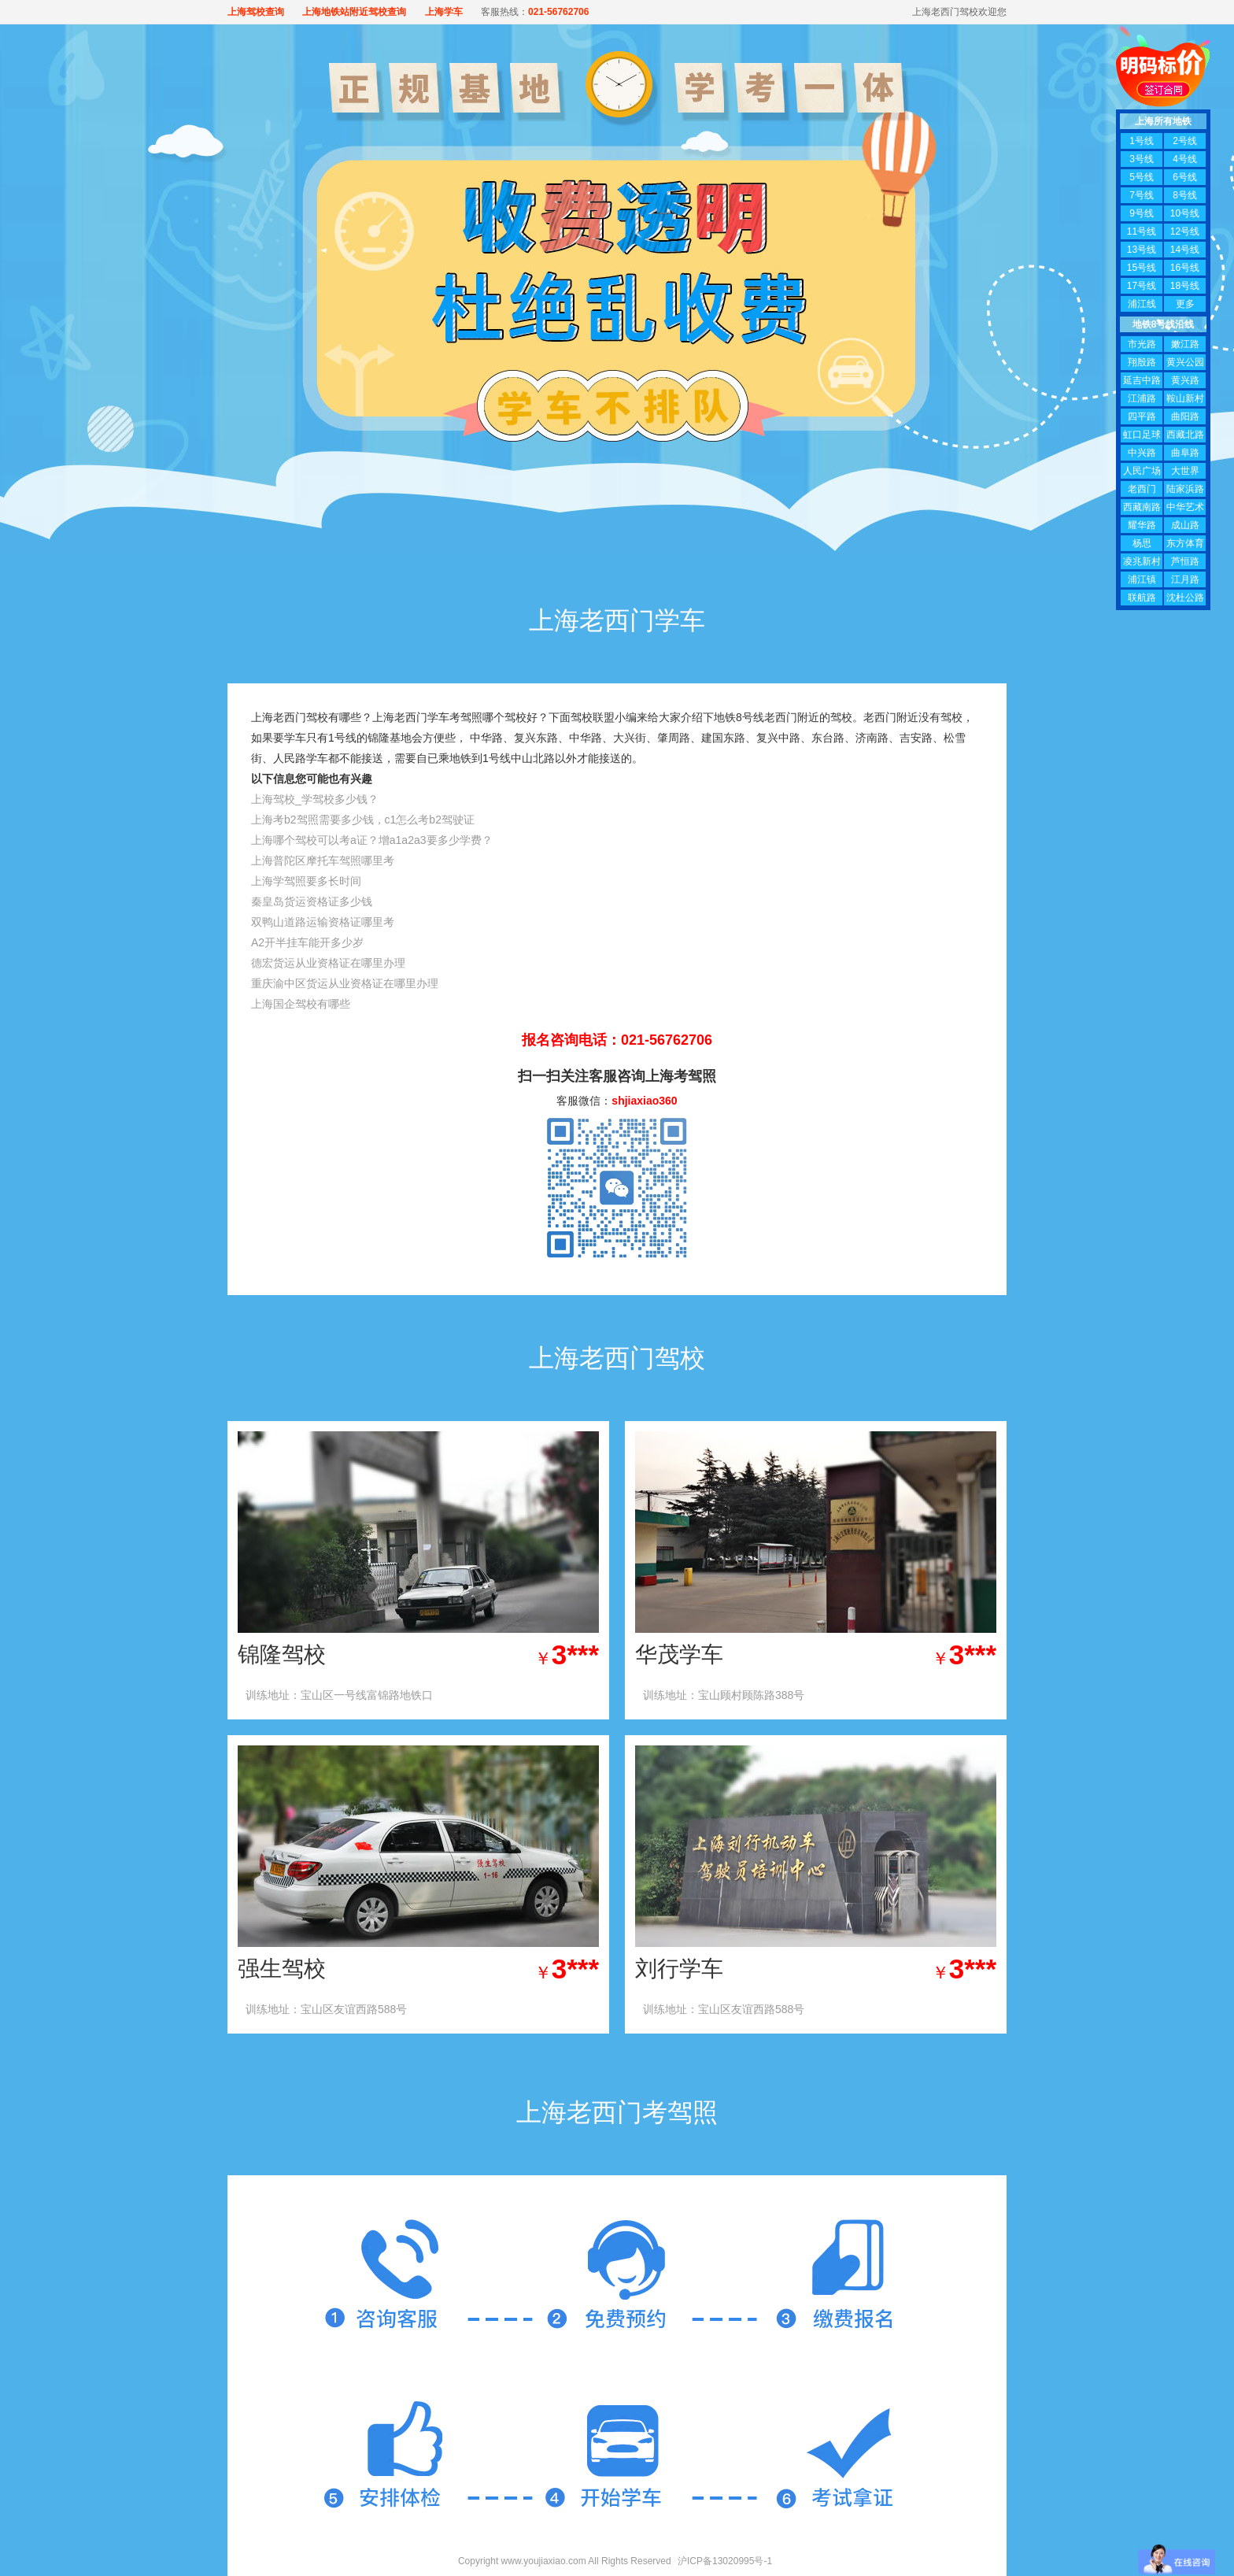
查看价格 (545, 1695)
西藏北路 (1185, 434)
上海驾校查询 (255, 11)
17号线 (1141, 285)
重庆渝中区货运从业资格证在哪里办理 (344, 983)
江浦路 (1142, 398)
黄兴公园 (1185, 362)
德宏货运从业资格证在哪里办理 (328, 963)
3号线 (1141, 159)
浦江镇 (1142, 579)
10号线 (1184, 213)
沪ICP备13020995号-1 (725, 2561)
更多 (1185, 303)
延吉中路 (1142, 380)
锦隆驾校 (282, 1654)
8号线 (1185, 195)
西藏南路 (1142, 507)
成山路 (1185, 525)
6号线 (1185, 177)
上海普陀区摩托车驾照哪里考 (322, 860)
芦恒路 (1185, 561)
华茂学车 (679, 1654)
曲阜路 (1185, 452)
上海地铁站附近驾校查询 (354, 11)
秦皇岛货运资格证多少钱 (311, 901)
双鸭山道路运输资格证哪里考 (322, 922)
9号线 (1141, 213)
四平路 (1142, 416)
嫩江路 (1185, 344)
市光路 (1142, 344)
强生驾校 (282, 1968)
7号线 (1141, 195)
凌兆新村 (1142, 561)
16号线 (1184, 267)
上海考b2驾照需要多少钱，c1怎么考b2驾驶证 (363, 819)
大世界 (1185, 470)
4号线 (1185, 159)
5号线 (1141, 177)
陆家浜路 (1185, 488)
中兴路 (1142, 452)
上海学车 (444, 11)
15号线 (1141, 267)
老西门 (1142, 488)
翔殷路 (1142, 362)
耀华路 (1142, 525)
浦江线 (1142, 303)
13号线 (1141, 249)
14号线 (1184, 249)
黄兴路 (1185, 380)
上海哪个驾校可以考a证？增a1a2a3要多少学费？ (372, 840)
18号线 (1184, 285)
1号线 (1141, 140)
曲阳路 (1185, 416)
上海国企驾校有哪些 (300, 1003)
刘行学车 (679, 1968)
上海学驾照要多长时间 (306, 881)
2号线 (1185, 140)
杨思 (1141, 543)
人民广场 (1142, 470)
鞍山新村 (1185, 398)
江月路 (1185, 579)
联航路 (1142, 597)
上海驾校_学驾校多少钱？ (315, 799)
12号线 (1184, 231)
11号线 (1141, 231)
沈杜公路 (1185, 597)
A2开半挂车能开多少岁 (307, 942)
